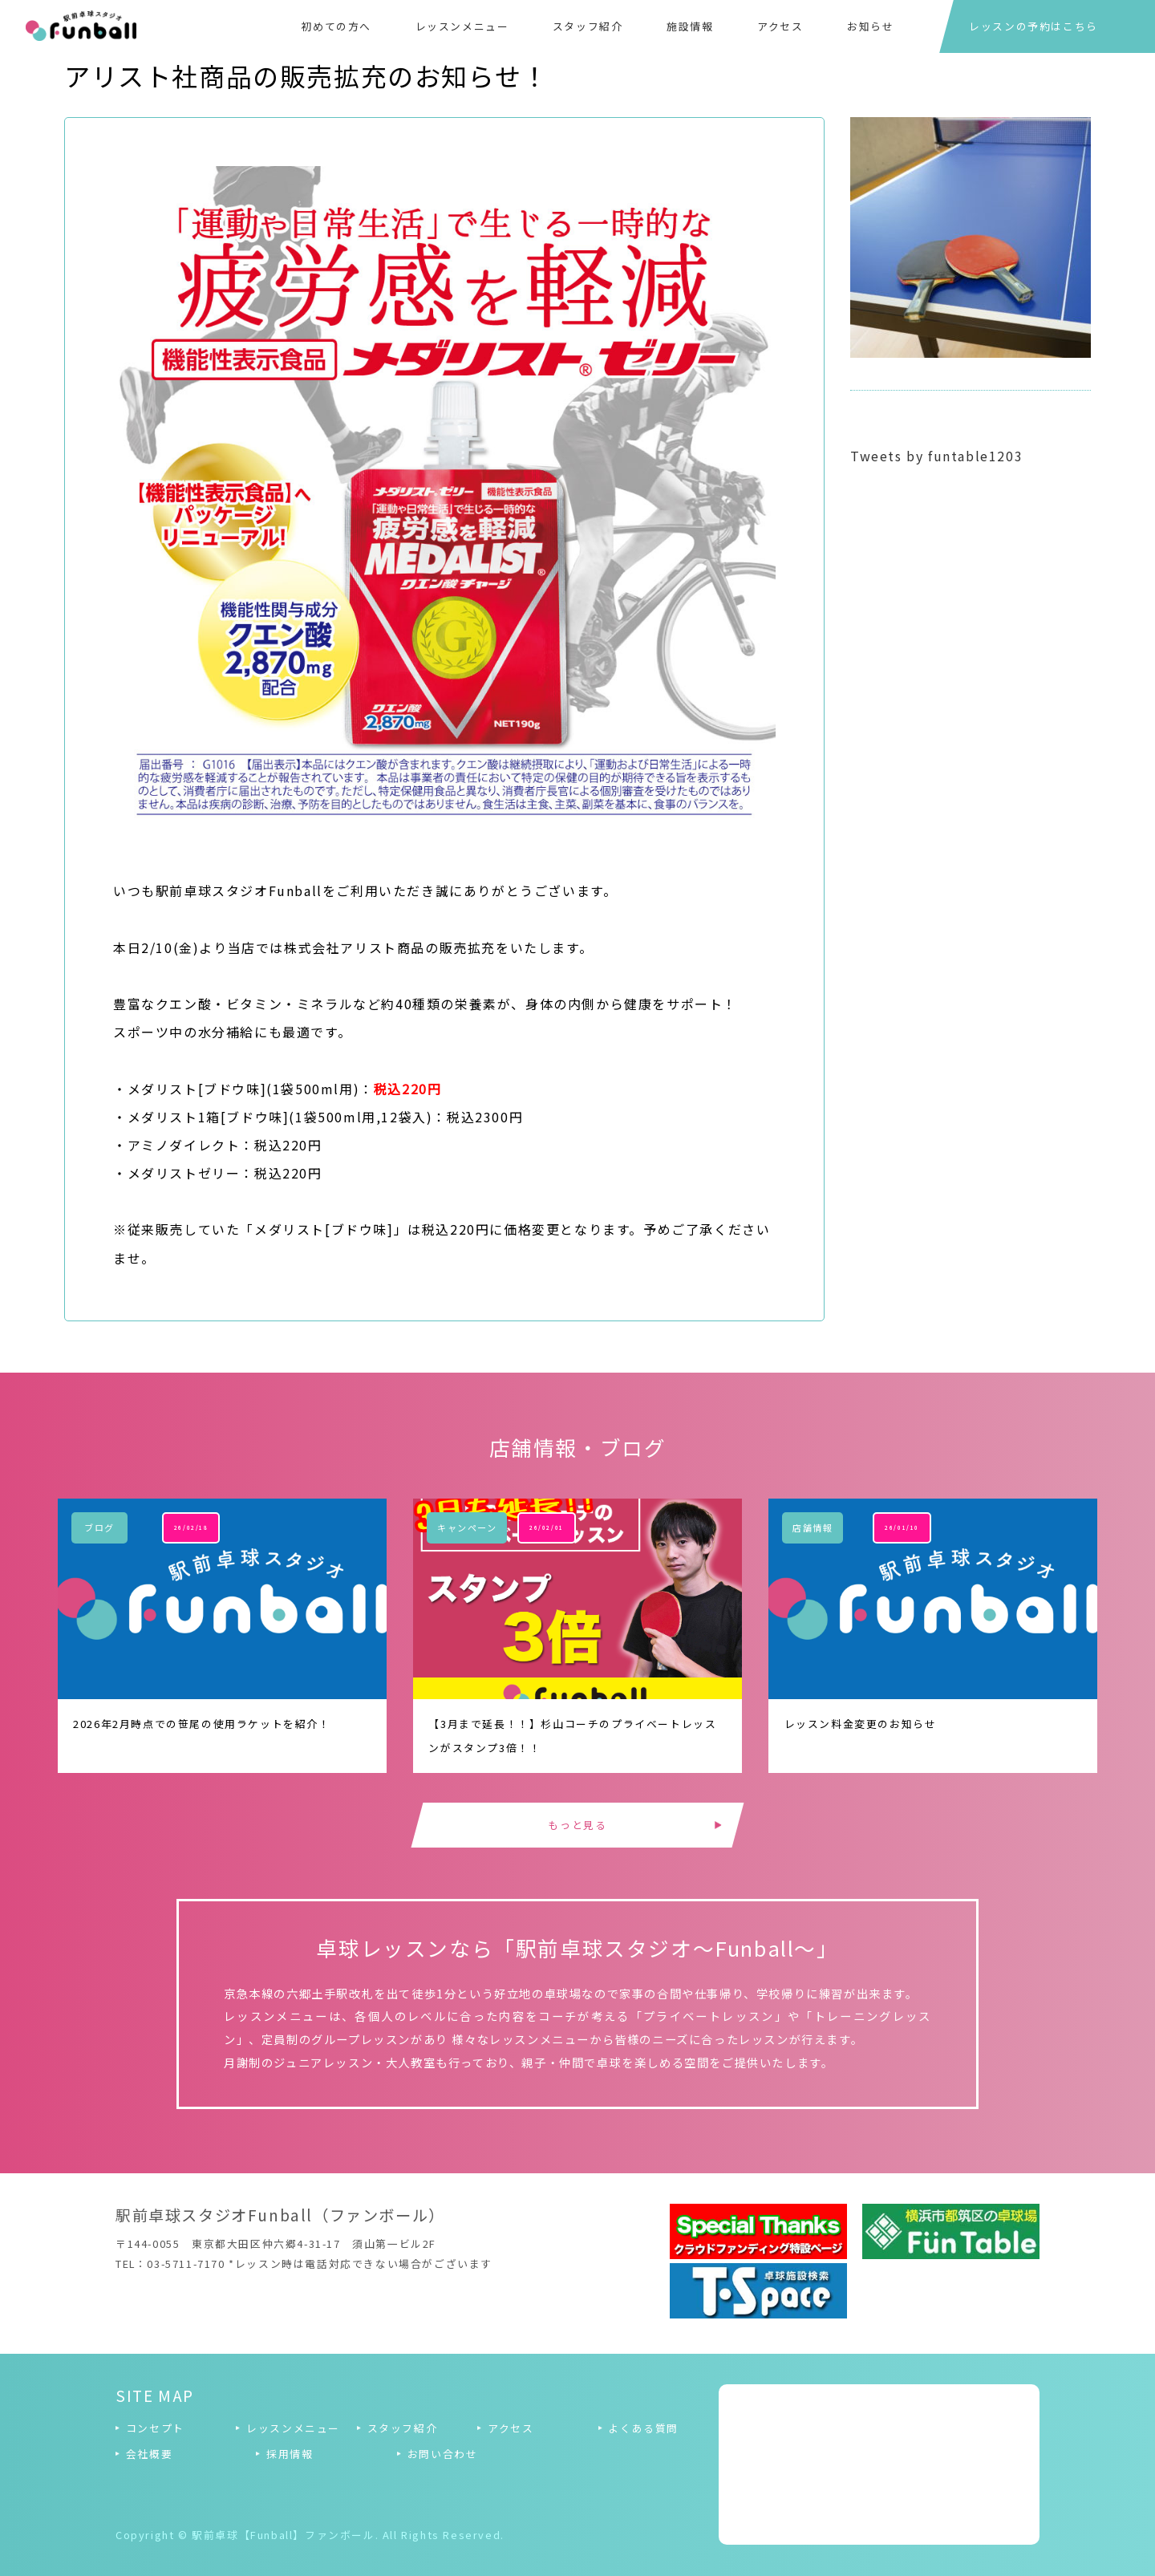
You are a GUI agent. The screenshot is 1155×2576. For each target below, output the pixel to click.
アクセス (780, 26)
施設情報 (690, 26)
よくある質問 (643, 2428)
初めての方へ (336, 26)
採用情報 (289, 2453)
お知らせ (870, 26)
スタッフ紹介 (588, 26)
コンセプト (155, 2428)
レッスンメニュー (462, 26)
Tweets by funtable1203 (936, 455)
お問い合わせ (442, 2453)
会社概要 (149, 2453)
